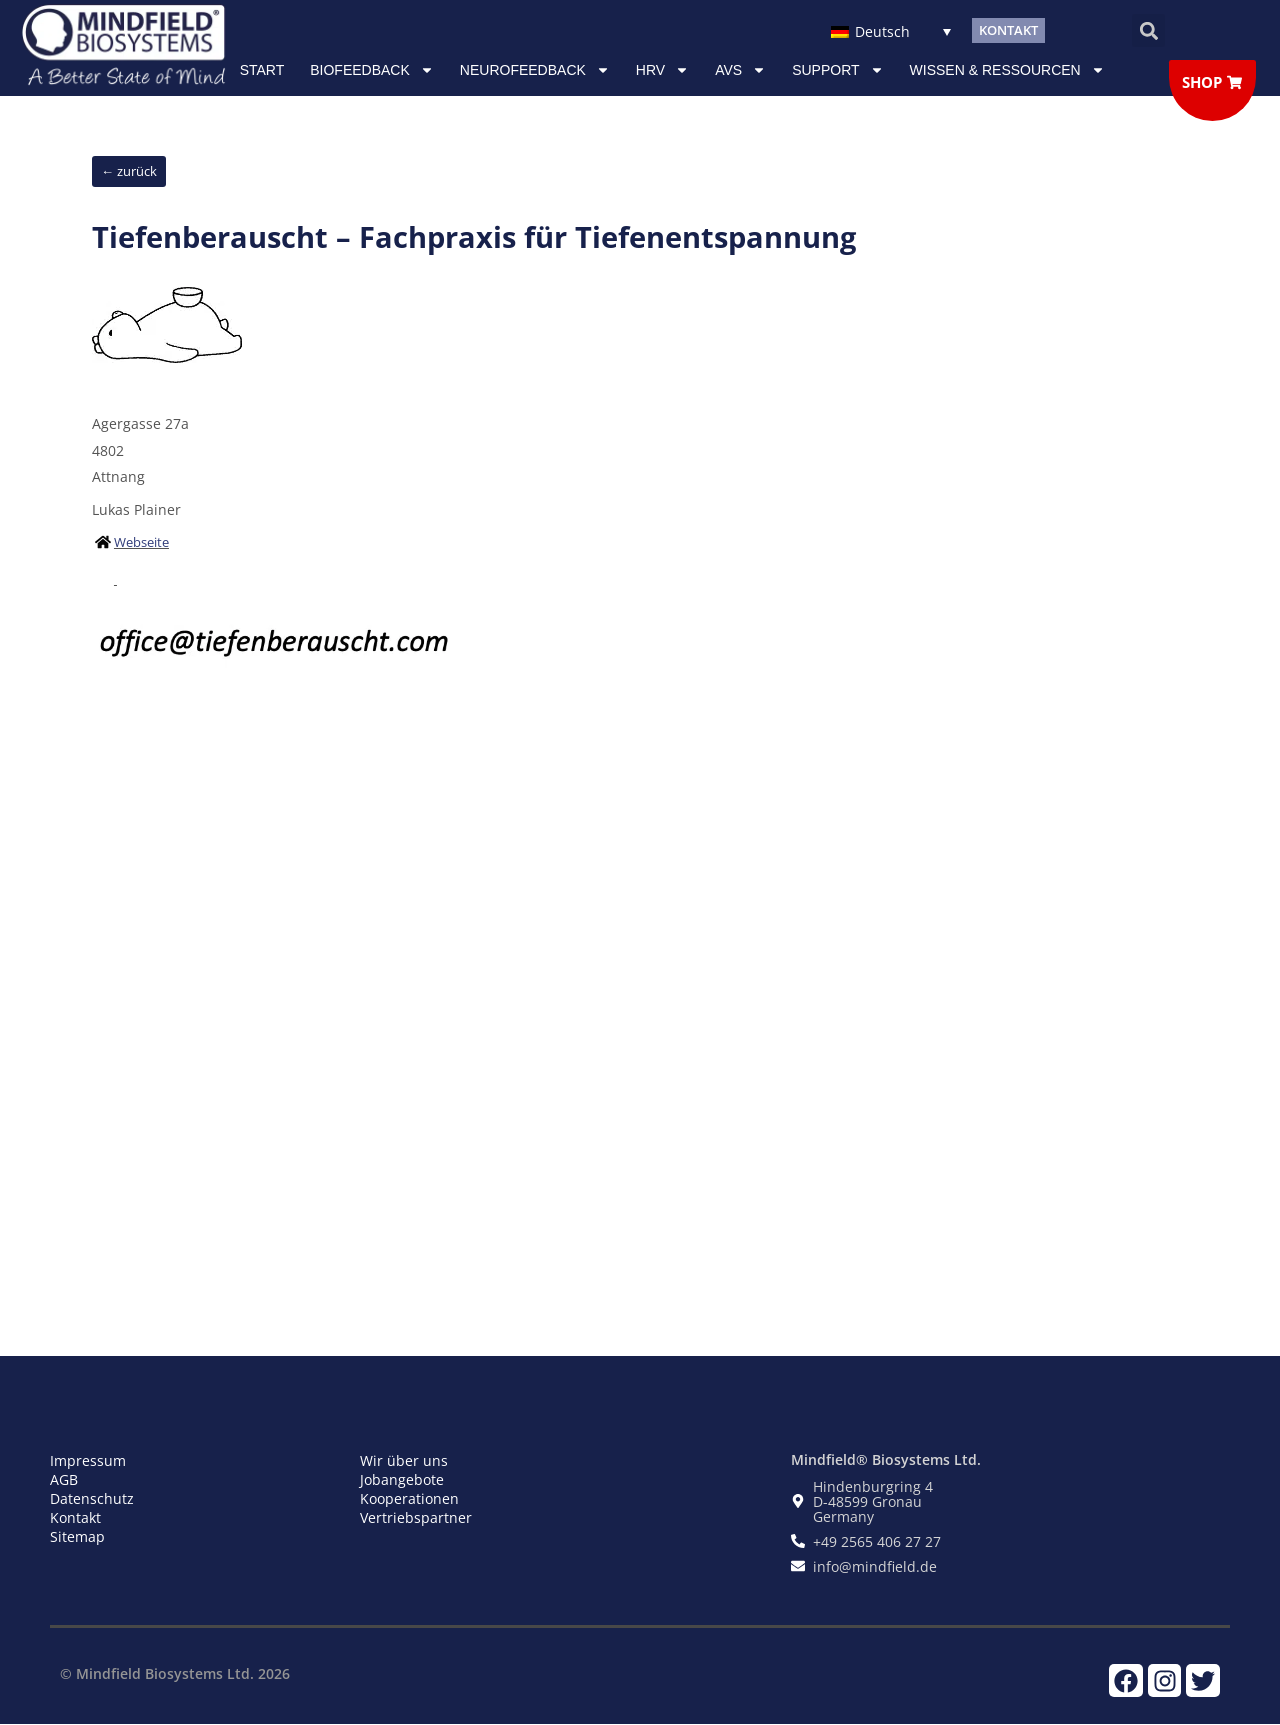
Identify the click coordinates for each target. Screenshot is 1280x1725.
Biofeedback (372, 70)
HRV (662, 70)
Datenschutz (92, 1498)
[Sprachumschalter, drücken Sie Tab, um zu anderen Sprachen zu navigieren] (890, 30)
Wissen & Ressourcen (1007, 70)
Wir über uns (404, 1460)
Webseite (141, 542)
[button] (1148, 30)
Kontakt (75, 1517)
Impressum (88, 1460)
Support (837, 70)
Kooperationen (409, 1498)
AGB (64, 1479)
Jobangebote (402, 1479)
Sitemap (77, 1536)
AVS (740, 70)
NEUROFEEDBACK (535, 70)
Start (262, 70)
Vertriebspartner (416, 1517)
